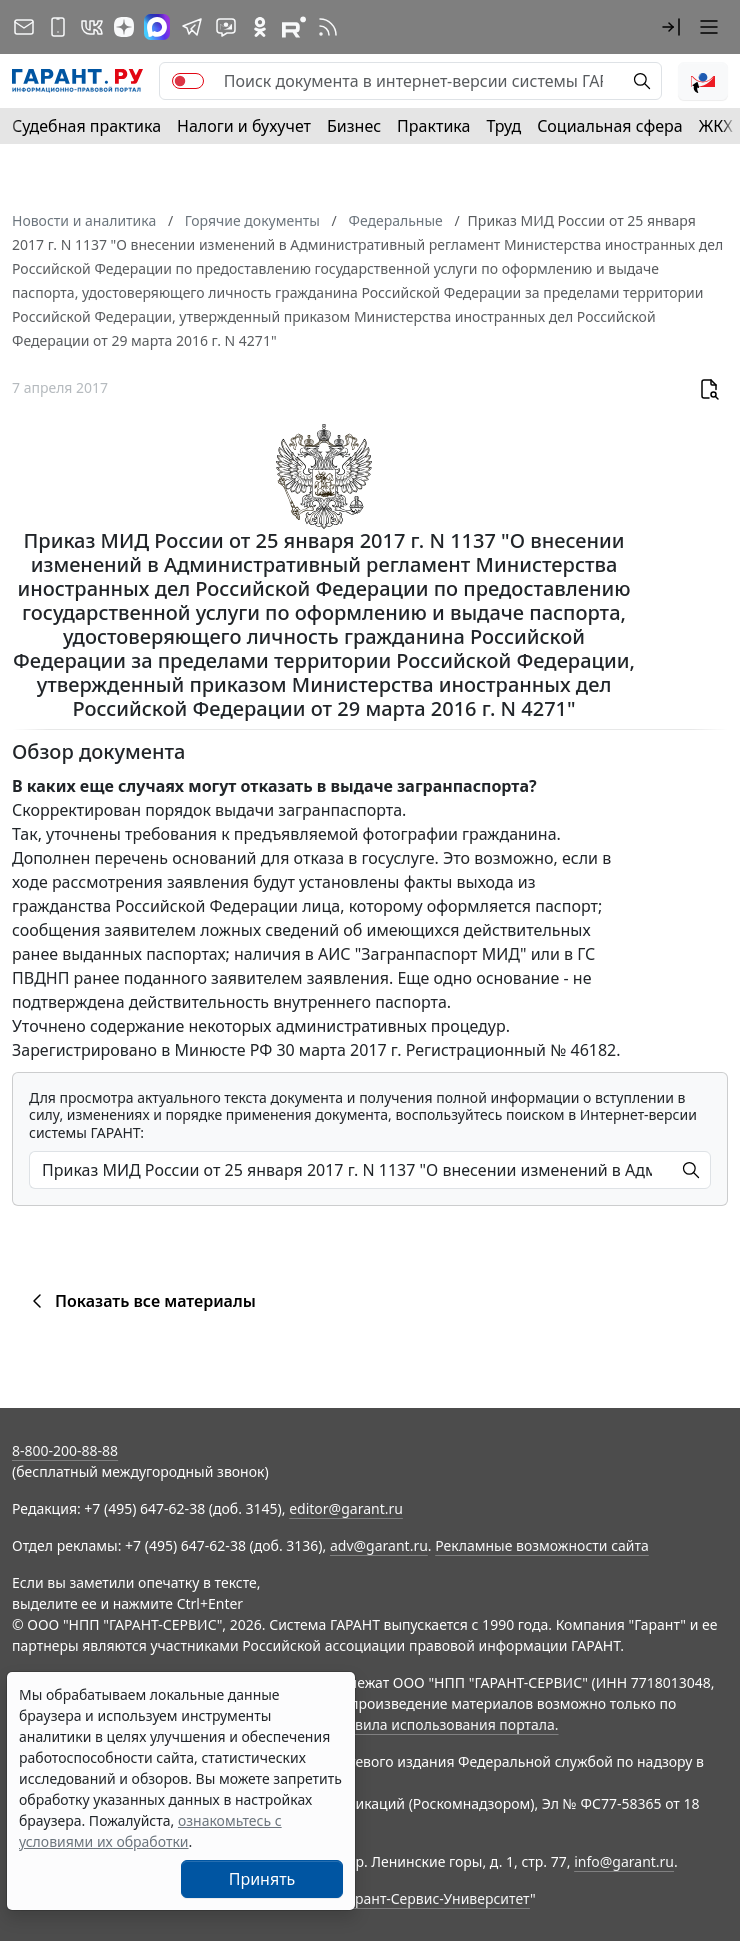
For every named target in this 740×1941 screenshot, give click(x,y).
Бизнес (354, 126)
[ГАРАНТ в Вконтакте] (92, 27)
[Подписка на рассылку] (24, 27)
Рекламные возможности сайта (542, 1545)
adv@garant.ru (379, 1545)
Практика (433, 126)
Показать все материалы (140, 1301)
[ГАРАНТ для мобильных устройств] (58, 27)
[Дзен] (124, 27)
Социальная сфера (610, 126)
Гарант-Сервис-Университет (435, 1898)
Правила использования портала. (443, 1724)
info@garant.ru (624, 1861)
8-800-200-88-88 (65, 1450)
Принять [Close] (262, 1879)
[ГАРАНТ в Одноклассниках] (260, 27)
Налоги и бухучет (244, 126)
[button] (671, 27)
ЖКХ (716, 126)
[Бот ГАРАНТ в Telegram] (226, 27)
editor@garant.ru (346, 1508)
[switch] (188, 81)
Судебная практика (86, 126)
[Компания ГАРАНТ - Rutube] (294, 27)
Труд (503, 126)
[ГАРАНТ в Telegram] (192, 27)
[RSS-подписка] (328, 27)
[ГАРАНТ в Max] (157, 27)
